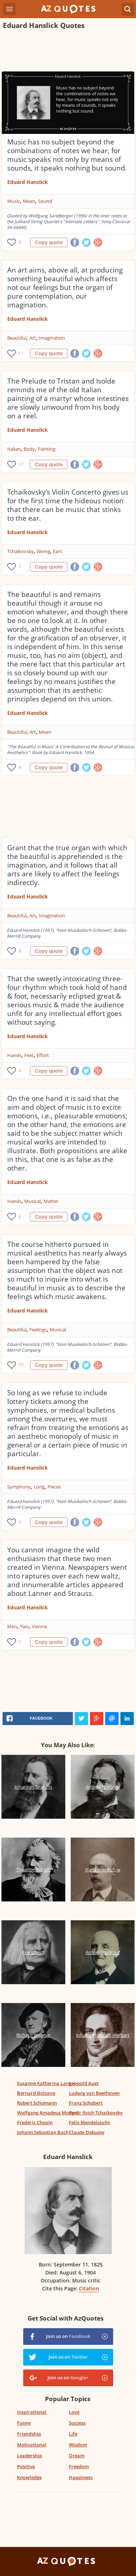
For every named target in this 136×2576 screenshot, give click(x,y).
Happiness (80, 2477)
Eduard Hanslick (27, 182)
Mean (29, 201)
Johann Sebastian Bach (43, 2132)
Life (73, 2433)
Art (32, 338)
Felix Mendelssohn (89, 2122)
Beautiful (16, 338)
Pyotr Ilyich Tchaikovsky (96, 2112)
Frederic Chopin (35, 2122)
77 (21, 1365)
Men (12, 1626)
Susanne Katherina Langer (46, 2083)
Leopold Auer (84, 2083)
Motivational (31, 2444)
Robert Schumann (37, 2103)
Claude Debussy (86, 2132)
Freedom (79, 2466)
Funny (24, 2423)
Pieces (54, 1486)
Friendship (29, 2433)
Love (74, 2412)
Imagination (52, 338)
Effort (43, 1055)
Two (24, 1626)
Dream (77, 2455)
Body (29, 449)
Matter (51, 1201)
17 (21, 464)
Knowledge (29, 2477)
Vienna (39, 1626)
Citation (89, 2288)
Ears (57, 551)
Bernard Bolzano (36, 2093)
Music (13, 201)
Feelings (38, 1329)
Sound (45, 201)
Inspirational (31, 2412)
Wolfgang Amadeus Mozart (47, 2112)
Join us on (68, 2336)
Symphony (19, 1486)
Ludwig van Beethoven (94, 2093)
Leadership (29, 2455)
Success (77, 2423)
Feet (29, 1055)
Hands (14, 1055)
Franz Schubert (86, 2103)
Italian (14, 449)
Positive (26, 2466)
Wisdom (78, 2444)
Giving (43, 551)
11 (21, 353)
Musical (32, 1201)
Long (39, 1486)
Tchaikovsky (20, 551)
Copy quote (49, 242)
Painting (46, 449)
